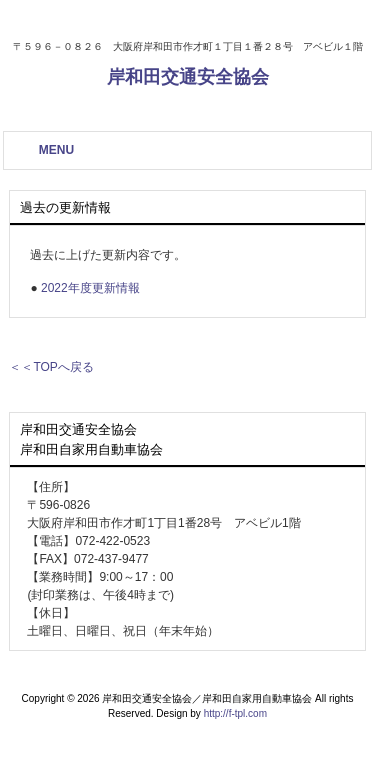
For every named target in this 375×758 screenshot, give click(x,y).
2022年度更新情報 (90, 288)
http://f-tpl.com (235, 713)
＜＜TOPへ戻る (51, 367)
